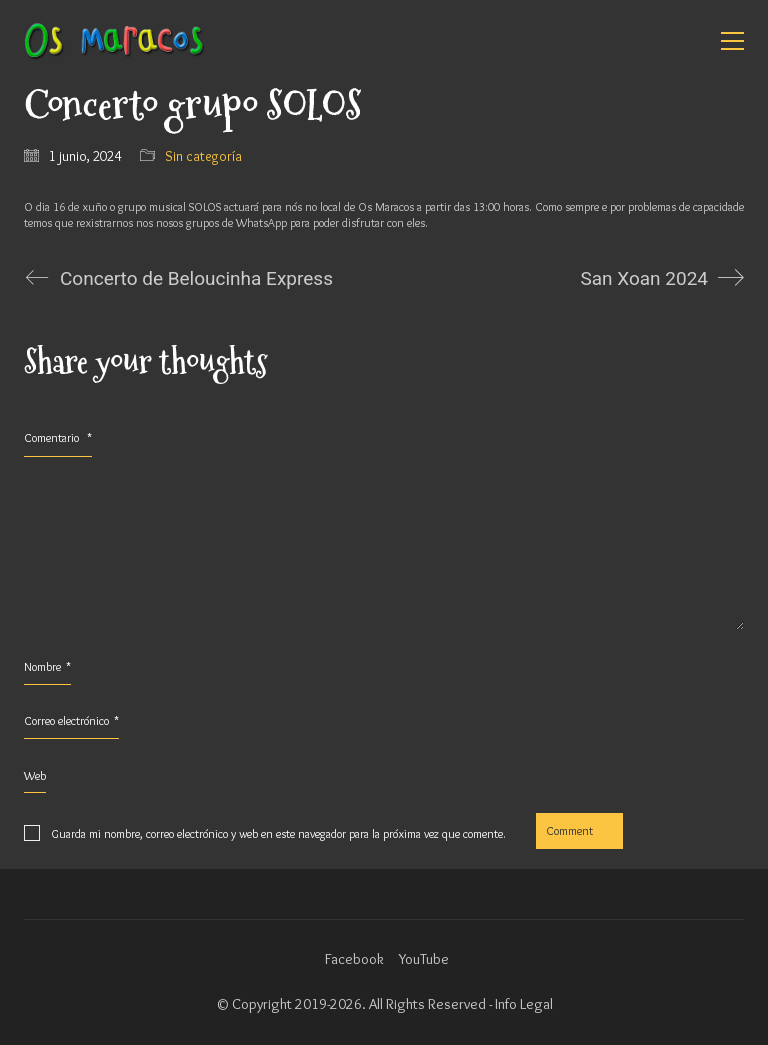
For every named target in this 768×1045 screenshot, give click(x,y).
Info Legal (524, 1004)
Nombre (47, 667)
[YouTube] (424, 960)
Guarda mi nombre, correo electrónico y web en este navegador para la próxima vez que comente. (278, 833)
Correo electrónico (71, 721)
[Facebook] (354, 960)
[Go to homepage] (114, 41)
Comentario (58, 437)
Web (35, 775)
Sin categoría (203, 156)
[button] (732, 41)
